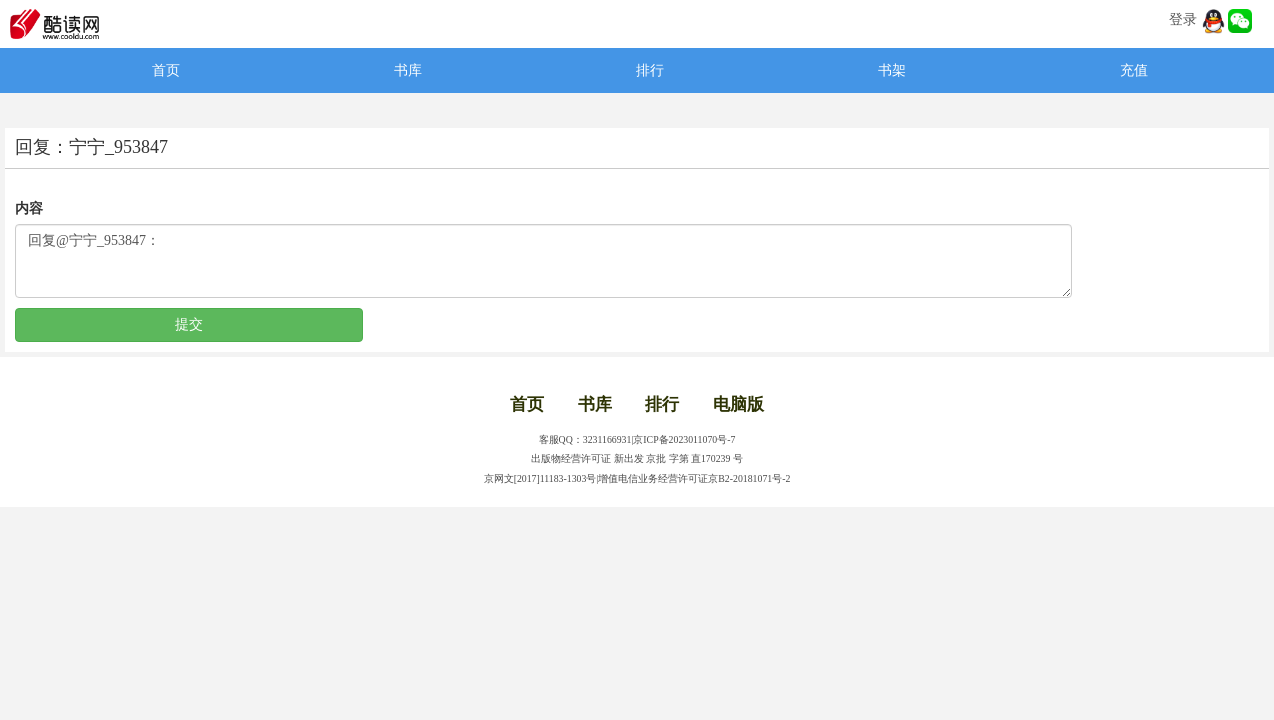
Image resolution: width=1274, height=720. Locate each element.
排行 (650, 70)
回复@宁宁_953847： (543, 261)
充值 (1134, 70)
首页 (166, 70)
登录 (1183, 19)
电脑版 (738, 404)
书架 (892, 70)
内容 (29, 208)
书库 (408, 70)
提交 (189, 324)
